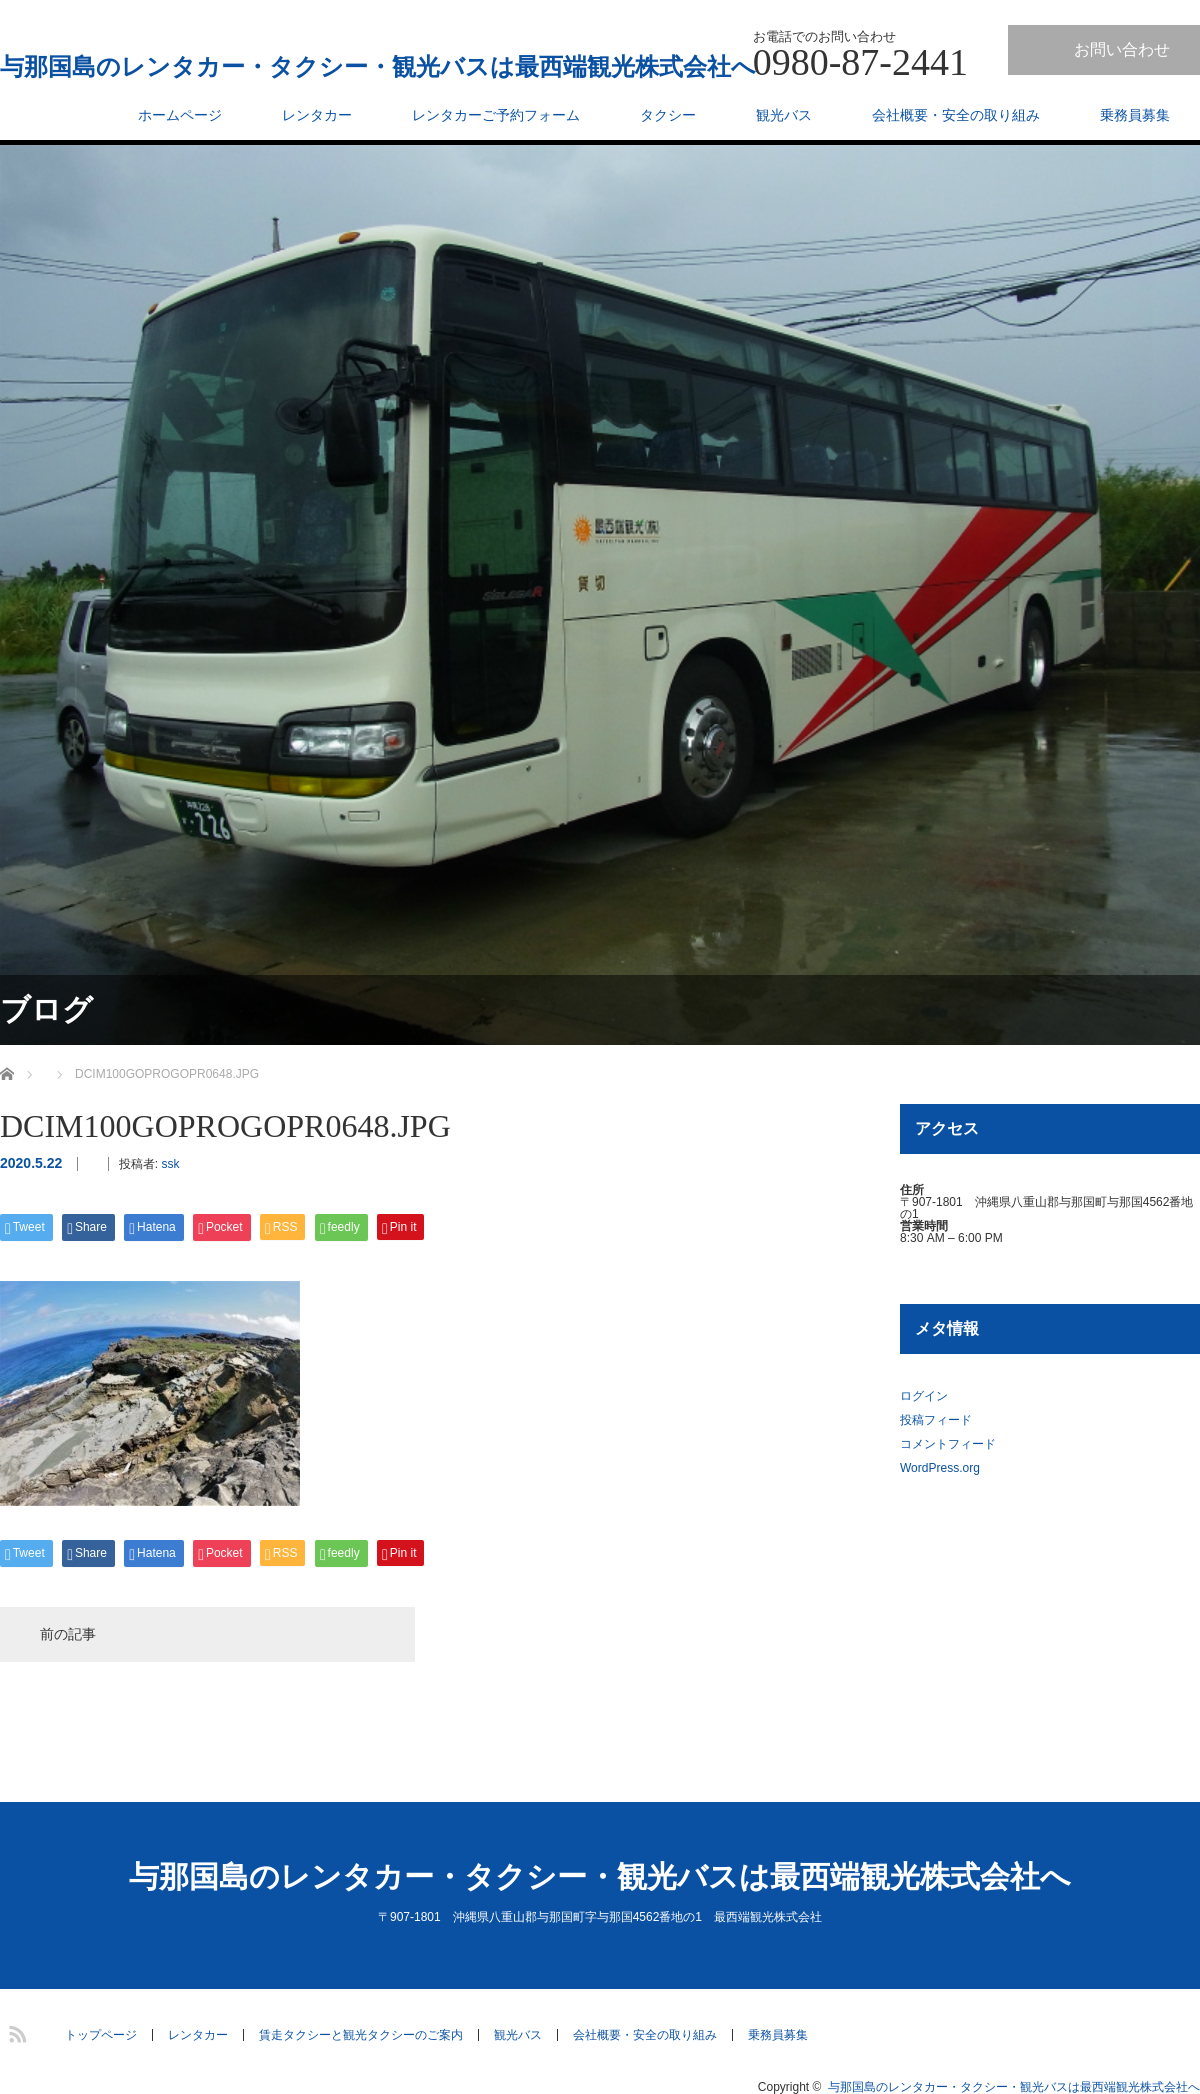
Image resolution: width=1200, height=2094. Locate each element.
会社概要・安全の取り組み (956, 115)
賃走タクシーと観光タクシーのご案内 (361, 2035)
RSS (15, 2031)
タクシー (668, 115)
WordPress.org (940, 1468)
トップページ (101, 2035)
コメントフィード (948, 1444)
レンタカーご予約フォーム (496, 115)
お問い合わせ (1122, 49)
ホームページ (180, 115)
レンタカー (317, 115)
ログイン (924, 1396)
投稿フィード (936, 1420)
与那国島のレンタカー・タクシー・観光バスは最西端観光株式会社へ (378, 67)
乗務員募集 (1135, 115)
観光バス (784, 115)
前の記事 (68, 1634)
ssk (170, 1164)
